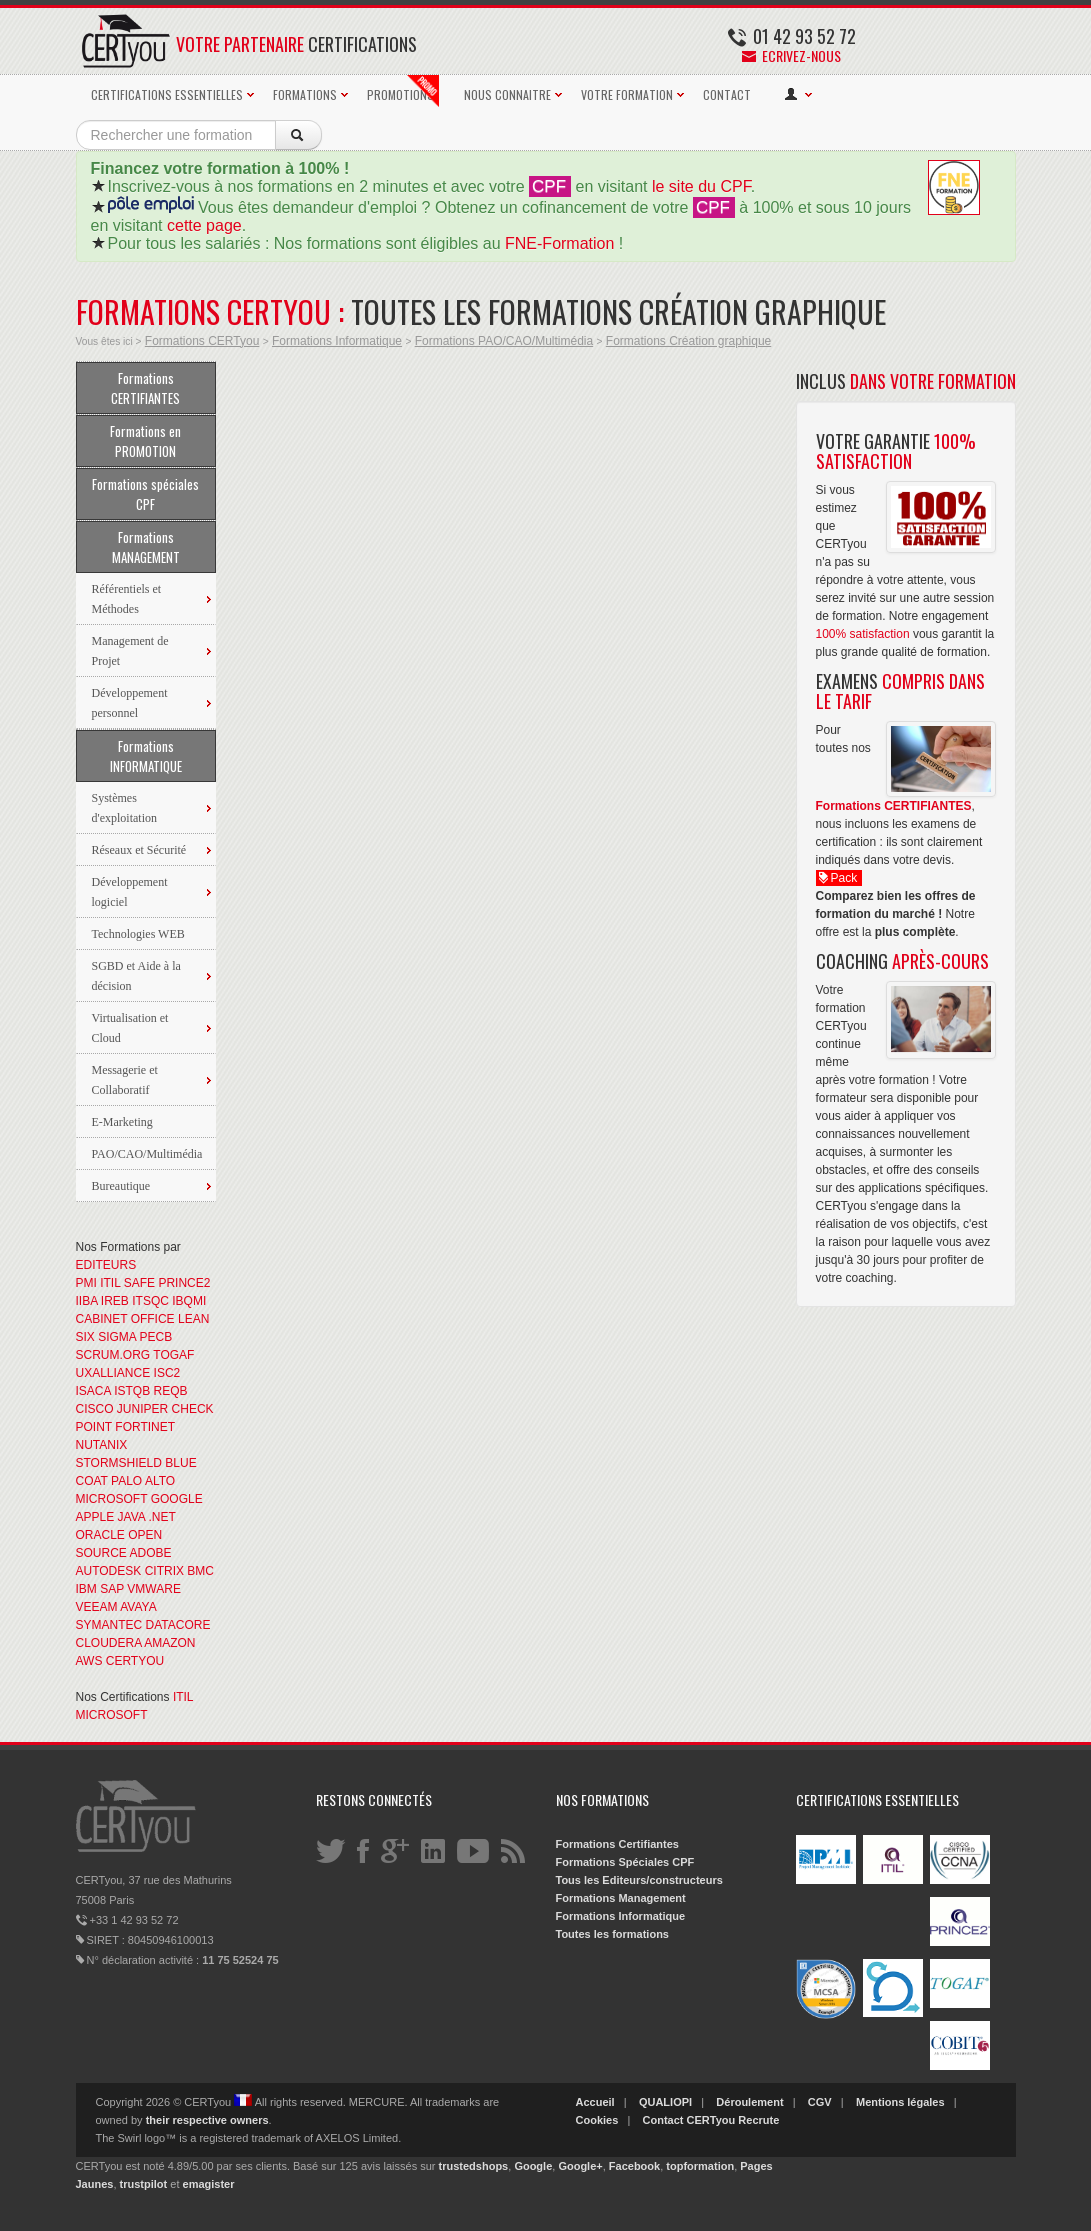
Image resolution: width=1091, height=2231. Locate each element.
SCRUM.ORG (113, 1355)
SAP (112, 1589)
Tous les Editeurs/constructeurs (639, 1880)
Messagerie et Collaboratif (125, 1080)
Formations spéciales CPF (145, 494)
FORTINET (145, 1427)
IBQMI (189, 1301)
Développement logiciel (130, 892)
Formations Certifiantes (617, 1844)
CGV (820, 2102)
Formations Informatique (337, 341)
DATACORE (178, 1625)
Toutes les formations (612, 1934)
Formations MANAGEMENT (146, 547)
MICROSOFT (112, 1499)
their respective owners (207, 2120)
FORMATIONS (305, 94)
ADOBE (151, 1553)
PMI (86, 1283)
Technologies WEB (138, 934)
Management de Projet (130, 651)
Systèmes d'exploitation (124, 808)
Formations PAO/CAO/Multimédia (504, 341)
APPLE (95, 1517)
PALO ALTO (143, 1481)
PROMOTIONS (403, 91)
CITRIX (164, 1571)
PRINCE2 (184, 1283)
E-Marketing (122, 1122)
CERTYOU (135, 1661)
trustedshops (474, 2166)
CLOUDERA (109, 1643)
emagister (209, 2184)
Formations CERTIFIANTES (145, 388)
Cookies (597, 2120)
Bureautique (121, 1186)
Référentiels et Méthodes (127, 599)
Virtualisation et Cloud (130, 1028)
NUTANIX (102, 1445)
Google (533, 2166)
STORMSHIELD (119, 1463)
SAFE (139, 1283)
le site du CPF (701, 186)
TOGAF (173, 1355)
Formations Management (621, 1898)
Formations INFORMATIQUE (146, 756)
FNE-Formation (559, 243)
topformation (700, 2166)
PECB (156, 1337)
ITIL (110, 1283)
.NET (161, 1517)
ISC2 (167, 1373)
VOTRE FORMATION (627, 94)
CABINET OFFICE (125, 1319)
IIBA (87, 1301)
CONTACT (727, 94)
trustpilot (144, 2184)
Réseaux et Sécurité (139, 850)
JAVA (132, 1517)
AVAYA (138, 1607)
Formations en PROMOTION (145, 441)
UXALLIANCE (113, 1373)
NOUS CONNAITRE (507, 94)
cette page (204, 225)
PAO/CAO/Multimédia (147, 1154)
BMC (200, 1571)
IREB (115, 1301)
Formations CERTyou (202, 341)
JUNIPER (142, 1409)
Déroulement (749, 2102)
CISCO (95, 1409)
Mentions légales (900, 2102)
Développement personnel (130, 703)
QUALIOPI (665, 2102)
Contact (663, 2120)
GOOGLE (177, 1499)
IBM (86, 1589)
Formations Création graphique (688, 341)
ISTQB (132, 1391)
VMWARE (154, 1589)
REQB (171, 1391)
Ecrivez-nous (791, 55)
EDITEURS (106, 1265)
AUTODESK (109, 1571)
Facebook (634, 2166)
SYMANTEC (109, 1625)
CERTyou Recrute (733, 2120)
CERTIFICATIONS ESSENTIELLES (167, 94)
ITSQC (150, 1301)
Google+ (580, 2166)
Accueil (595, 2102)
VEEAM (97, 1607)
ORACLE (100, 1535)
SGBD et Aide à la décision (136, 976)
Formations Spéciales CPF (625, 1862)
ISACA (93, 1391)
